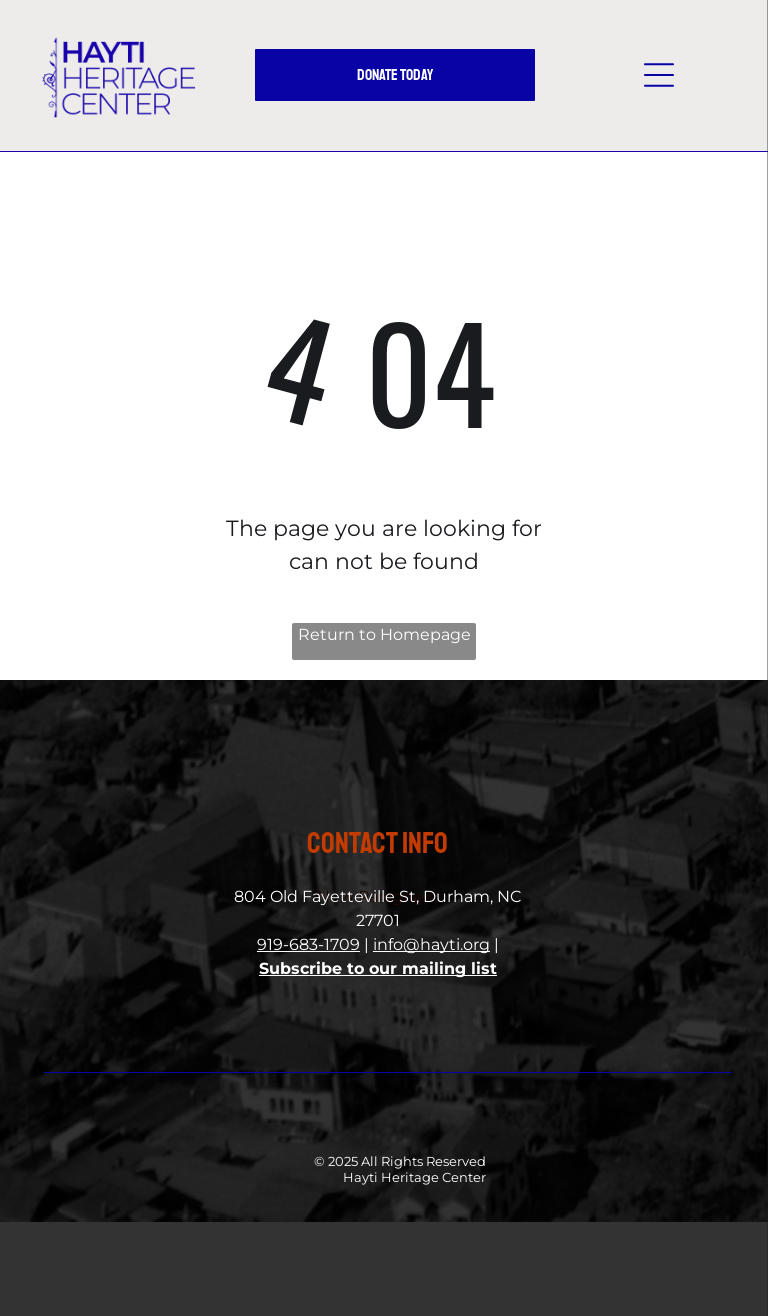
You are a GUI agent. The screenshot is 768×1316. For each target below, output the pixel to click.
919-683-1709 (308, 944)
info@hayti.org (431, 944)
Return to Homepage (384, 634)
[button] (659, 75)
